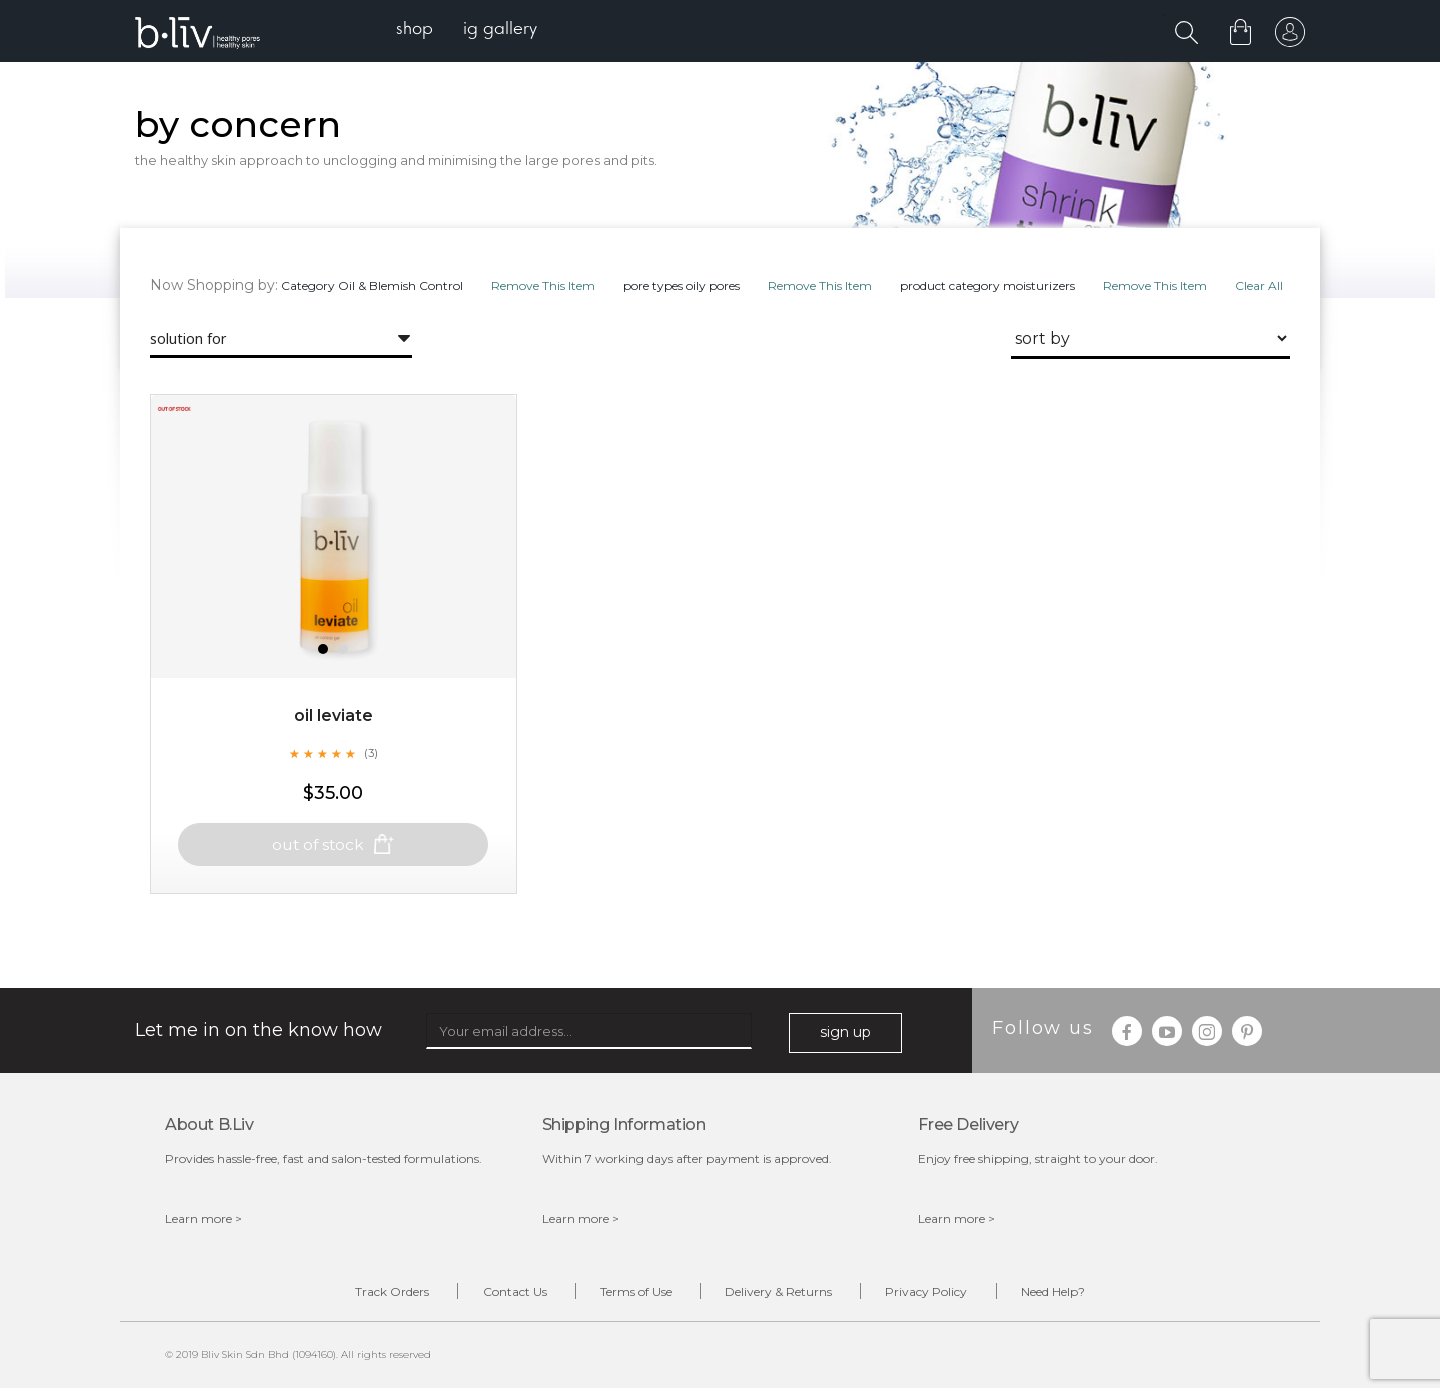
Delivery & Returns (783, 1294)
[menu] (470, 30)
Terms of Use (631, 1294)
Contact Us (500, 1294)
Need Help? (1077, 1294)
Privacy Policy (941, 1294)
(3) (371, 772)
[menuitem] (418, 30)
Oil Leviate (333, 734)
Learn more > (203, 1220)
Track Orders (368, 1294)
